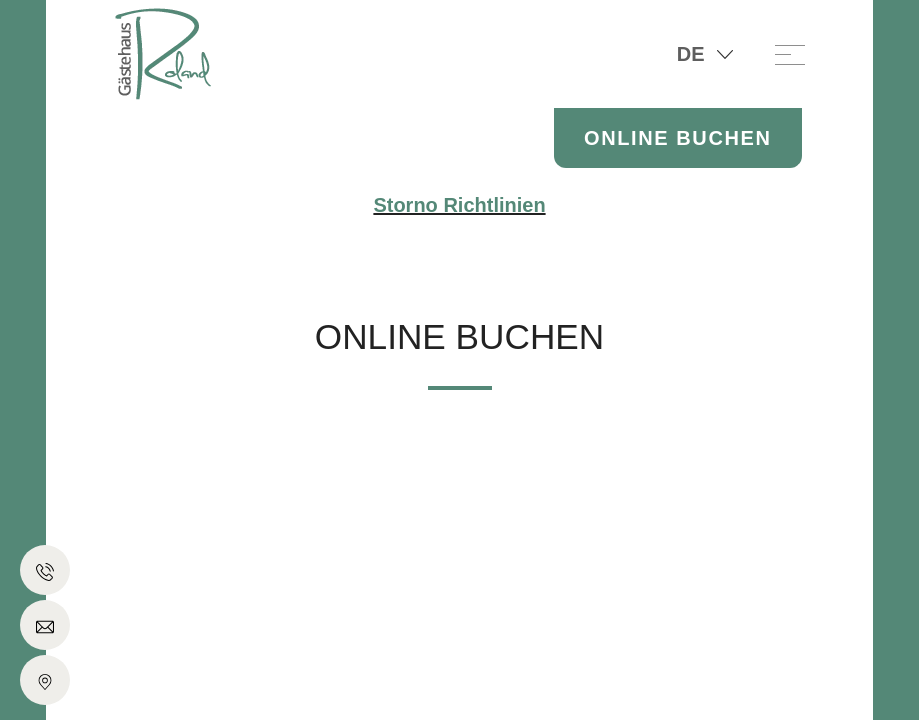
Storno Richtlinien (459, 205)
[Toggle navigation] (790, 54)
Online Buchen (677, 138)
